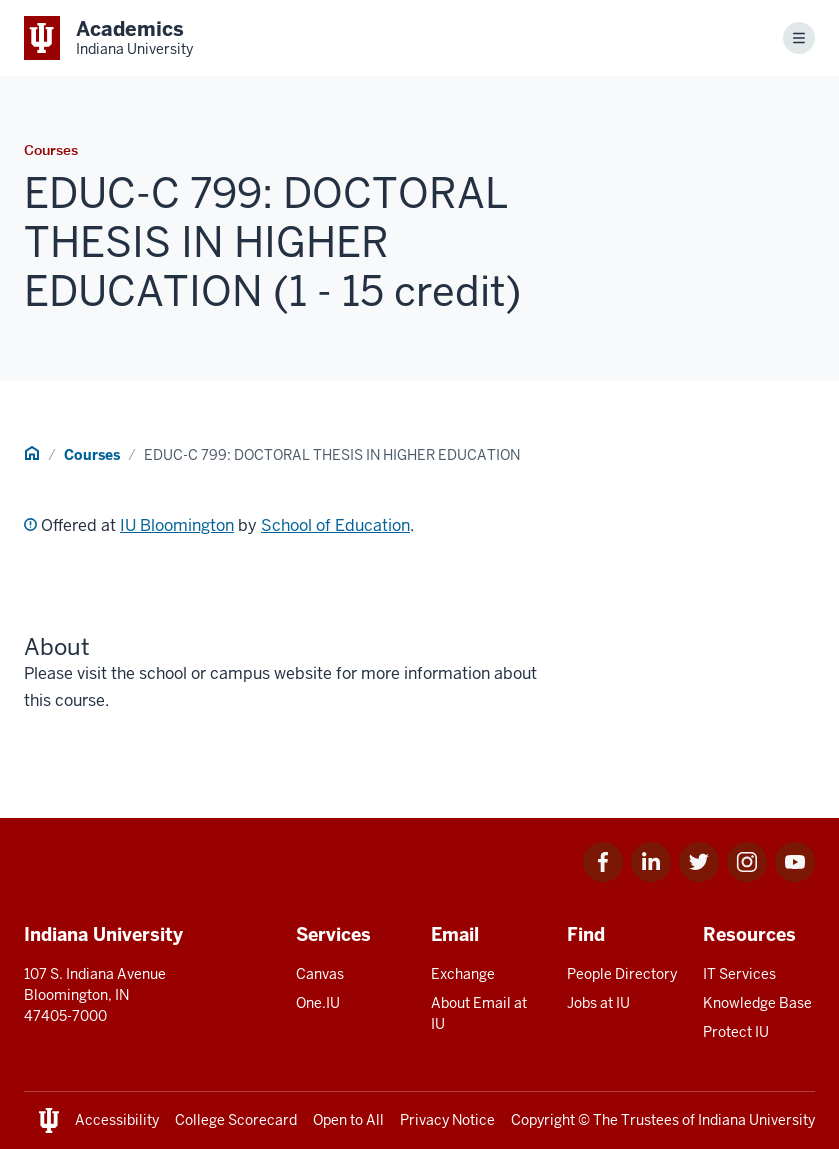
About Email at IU (479, 1013)
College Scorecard (236, 1120)
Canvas (320, 974)
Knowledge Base (757, 1003)
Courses (92, 455)
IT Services (739, 974)
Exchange (463, 974)
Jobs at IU (598, 1003)
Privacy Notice (447, 1120)
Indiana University (756, 1120)
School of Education (335, 525)
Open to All (348, 1120)
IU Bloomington (177, 525)
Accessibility (117, 1120)
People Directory (622, 974)
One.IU (318, 1003)
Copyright (543, 1120)
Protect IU (736, 1032)
